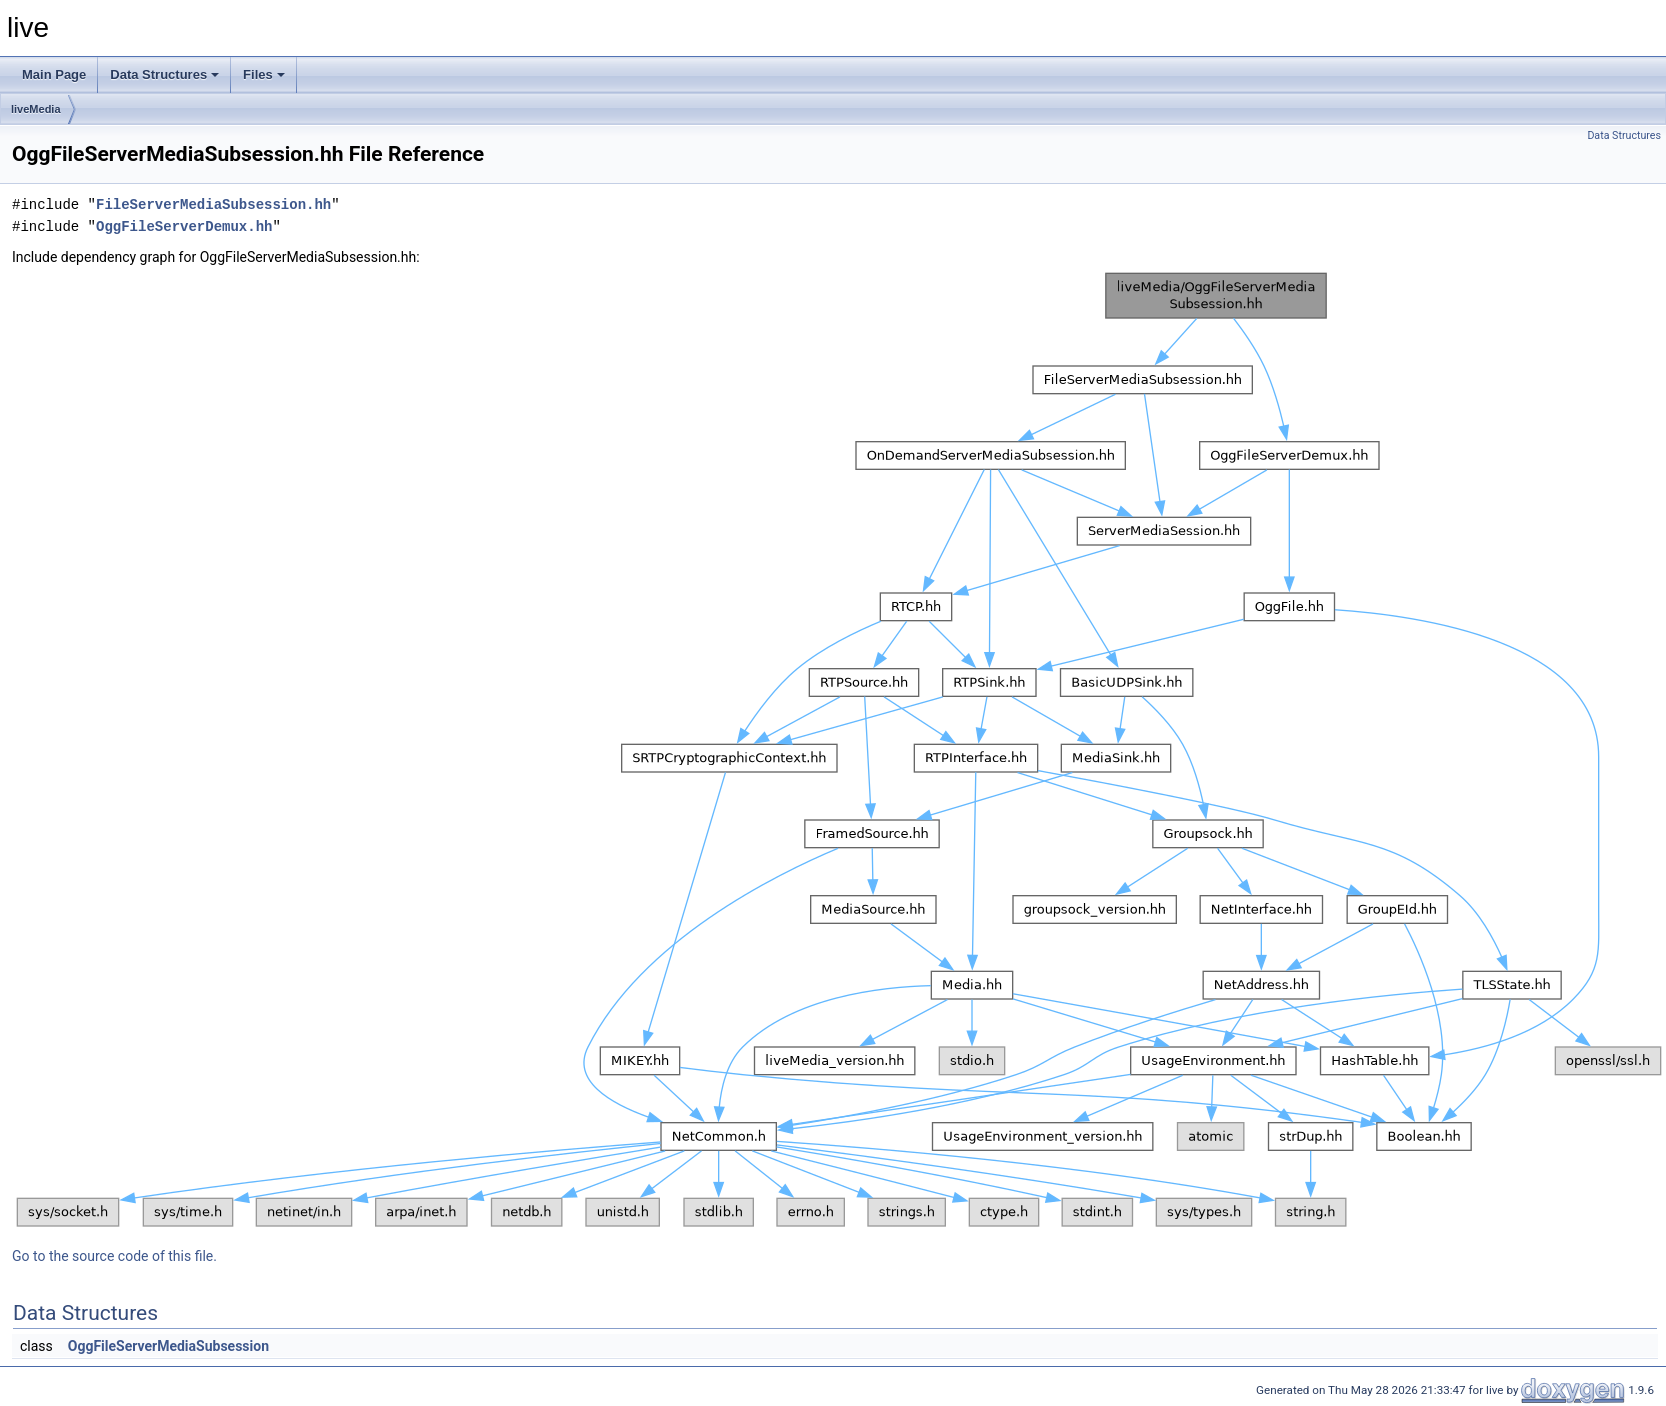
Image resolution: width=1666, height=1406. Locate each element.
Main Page (54, 74)
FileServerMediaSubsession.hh (213, 204)
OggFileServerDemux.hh (184, 226)
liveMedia (36, 109)
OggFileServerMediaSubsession (168, 1346)
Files (264, 74)
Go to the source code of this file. (114, 1256)
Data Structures (164, 74)
